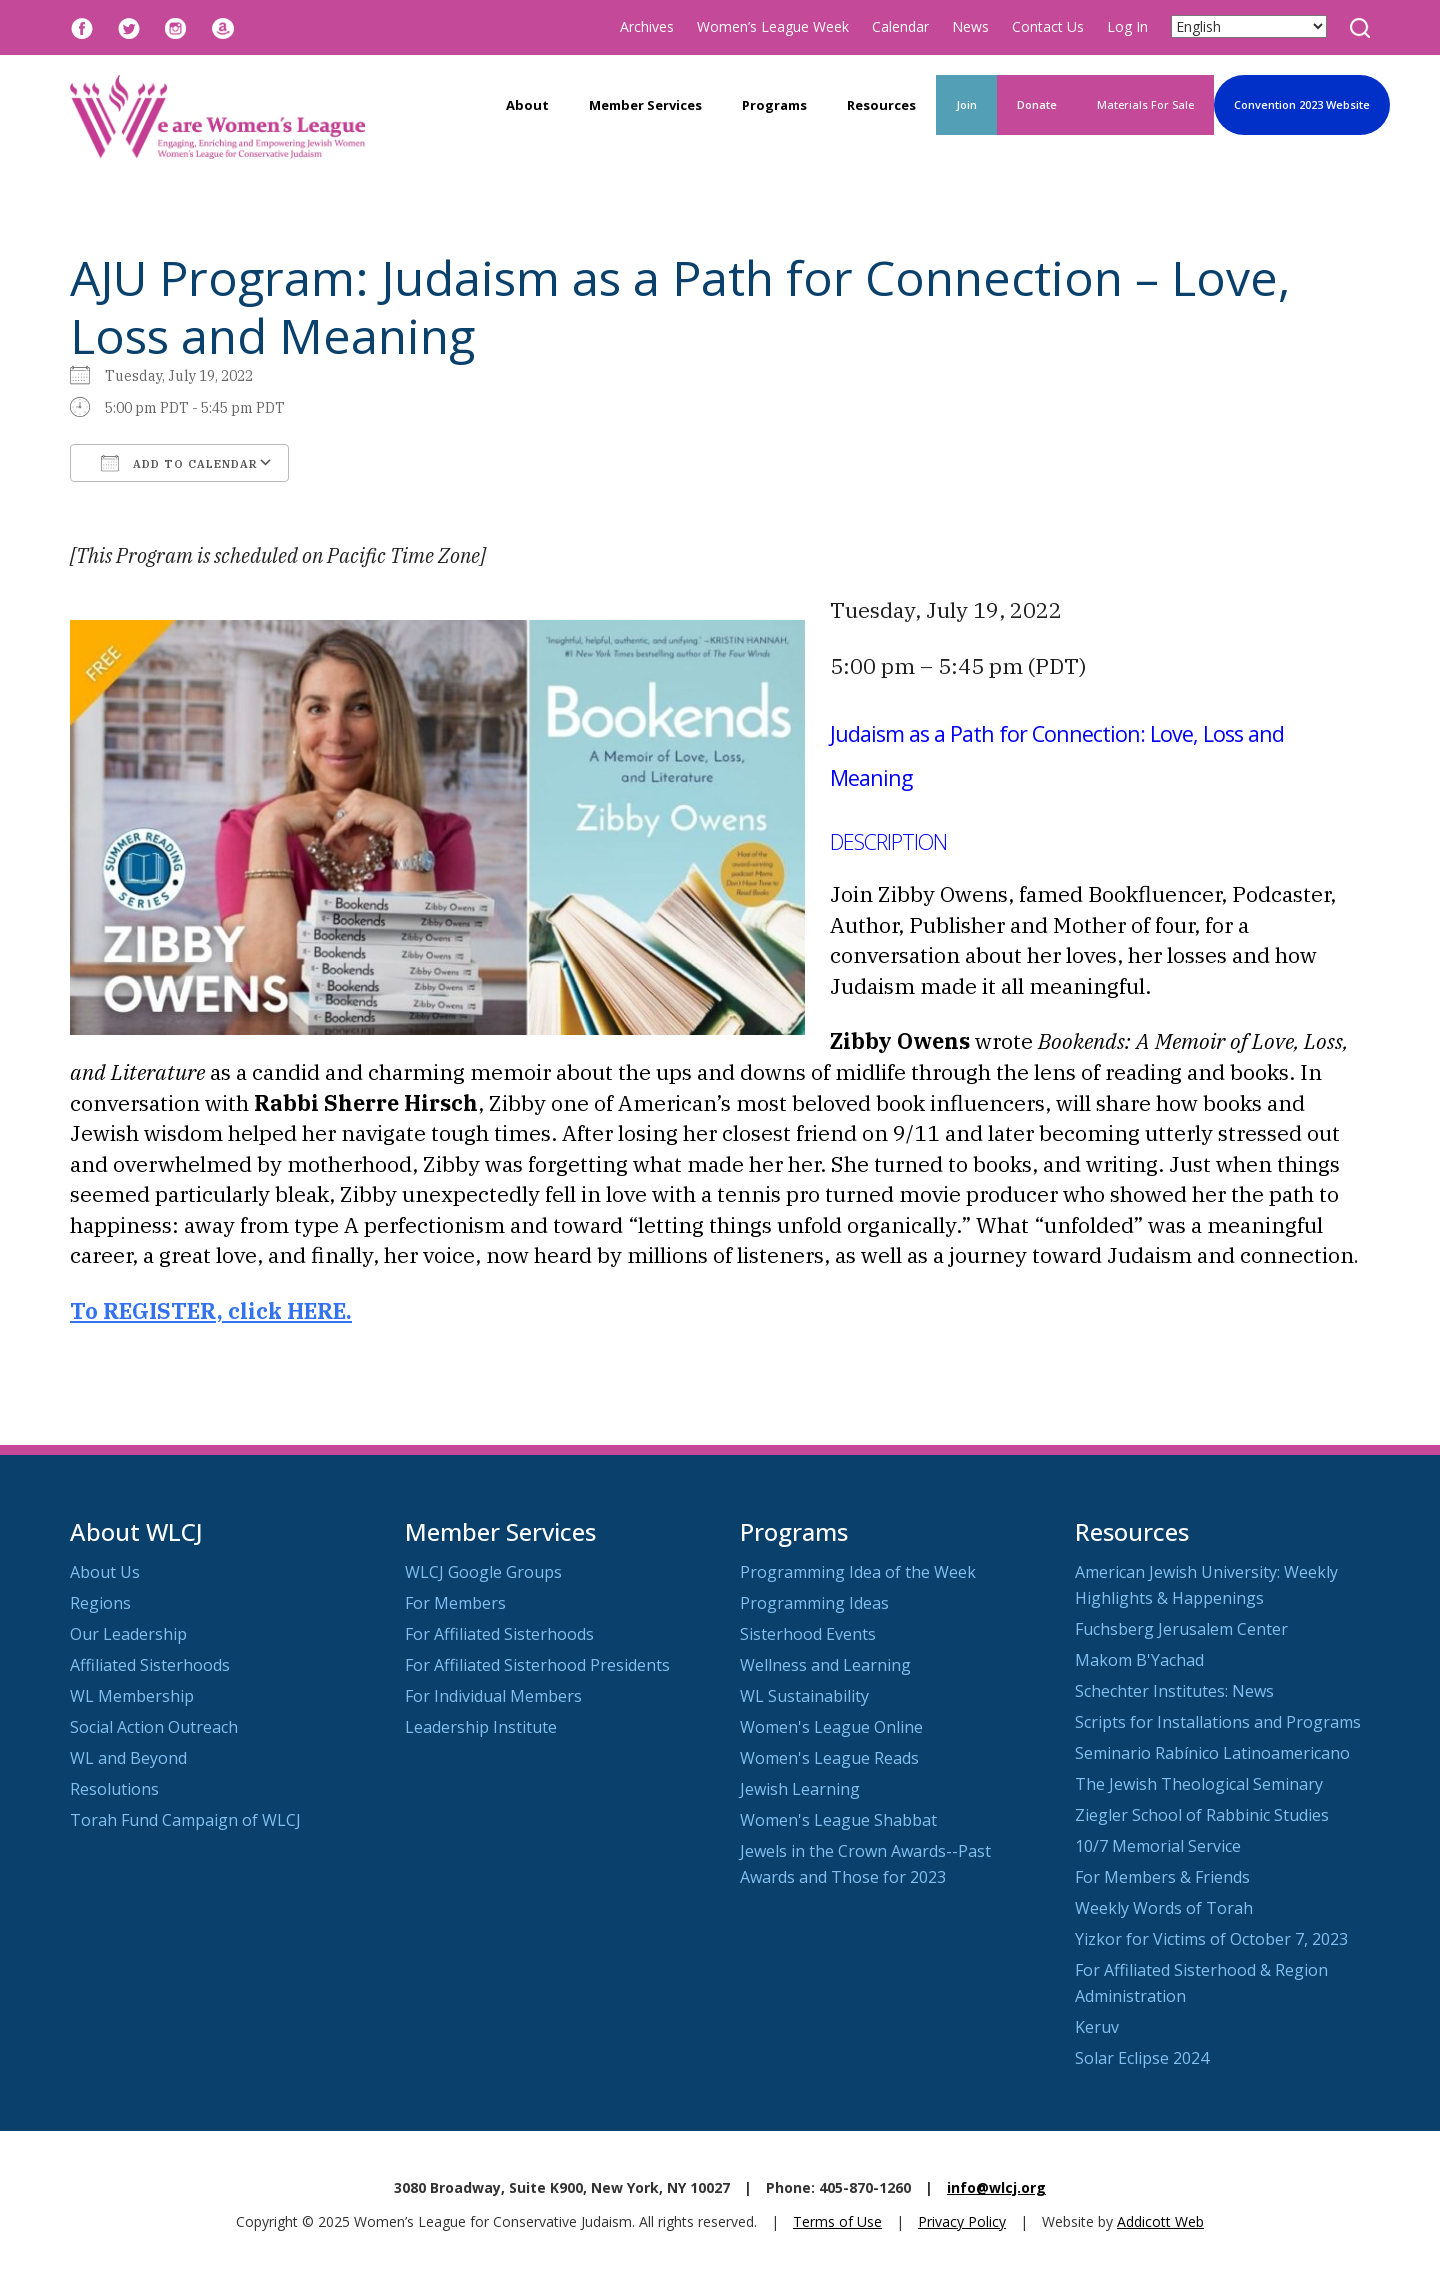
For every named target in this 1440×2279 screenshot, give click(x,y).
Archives (647, 26)
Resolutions (114, 1789)
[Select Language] (1249, 26)
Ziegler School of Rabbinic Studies (1202, 1815)
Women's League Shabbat (838, 1820)
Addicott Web (1160, 2221)
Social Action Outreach (154, 1727)
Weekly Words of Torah (1164, 1908)
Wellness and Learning (825, 1665)
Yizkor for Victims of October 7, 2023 (1211, 1939)
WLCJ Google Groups (483, 1572)
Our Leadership (128, 1634)
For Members (455, 1603)
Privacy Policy (962, 2221)
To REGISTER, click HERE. (211, 1311)
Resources (881, 105)
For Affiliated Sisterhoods (499, 1634)
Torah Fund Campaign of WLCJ (185, 1820)
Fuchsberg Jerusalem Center (1181, 1629)
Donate (1037, 104)
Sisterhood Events (808, 1634)
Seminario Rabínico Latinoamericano (1212, 1753)
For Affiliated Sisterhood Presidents (537, 1665)
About (527, 105)
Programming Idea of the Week (858, 1572)
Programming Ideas (814, 1603)
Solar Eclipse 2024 (1142, 2058)
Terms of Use (837, 2221)
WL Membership (132, 1696)
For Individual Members (493, 1696)
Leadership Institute (481, 1727)
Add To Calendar (179, 463)
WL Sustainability (804, 1696)
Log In (1127, 26)
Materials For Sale (1145, 104)
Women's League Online (831, 1727)
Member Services (645, 105)
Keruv (1097, 2027)
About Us (105, 1572)
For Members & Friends (1162, 1877)
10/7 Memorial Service (1158, 1846)
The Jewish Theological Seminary (1199, 1784)
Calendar (900, 26)
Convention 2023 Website (1302, 104)
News (970, 26)
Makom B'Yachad (1139, 1660)
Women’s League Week (773, 26)
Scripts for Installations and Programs (1218, 1722)
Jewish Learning (800, 1789)
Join (966, 104)
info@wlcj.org (996, 2187)
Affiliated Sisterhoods (150, 1665)
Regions (100, 1603)
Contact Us (1048, 26)
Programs (774, 105)
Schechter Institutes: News (1174, 1691)
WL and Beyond (128, 1758)
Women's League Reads (829, 1758)
